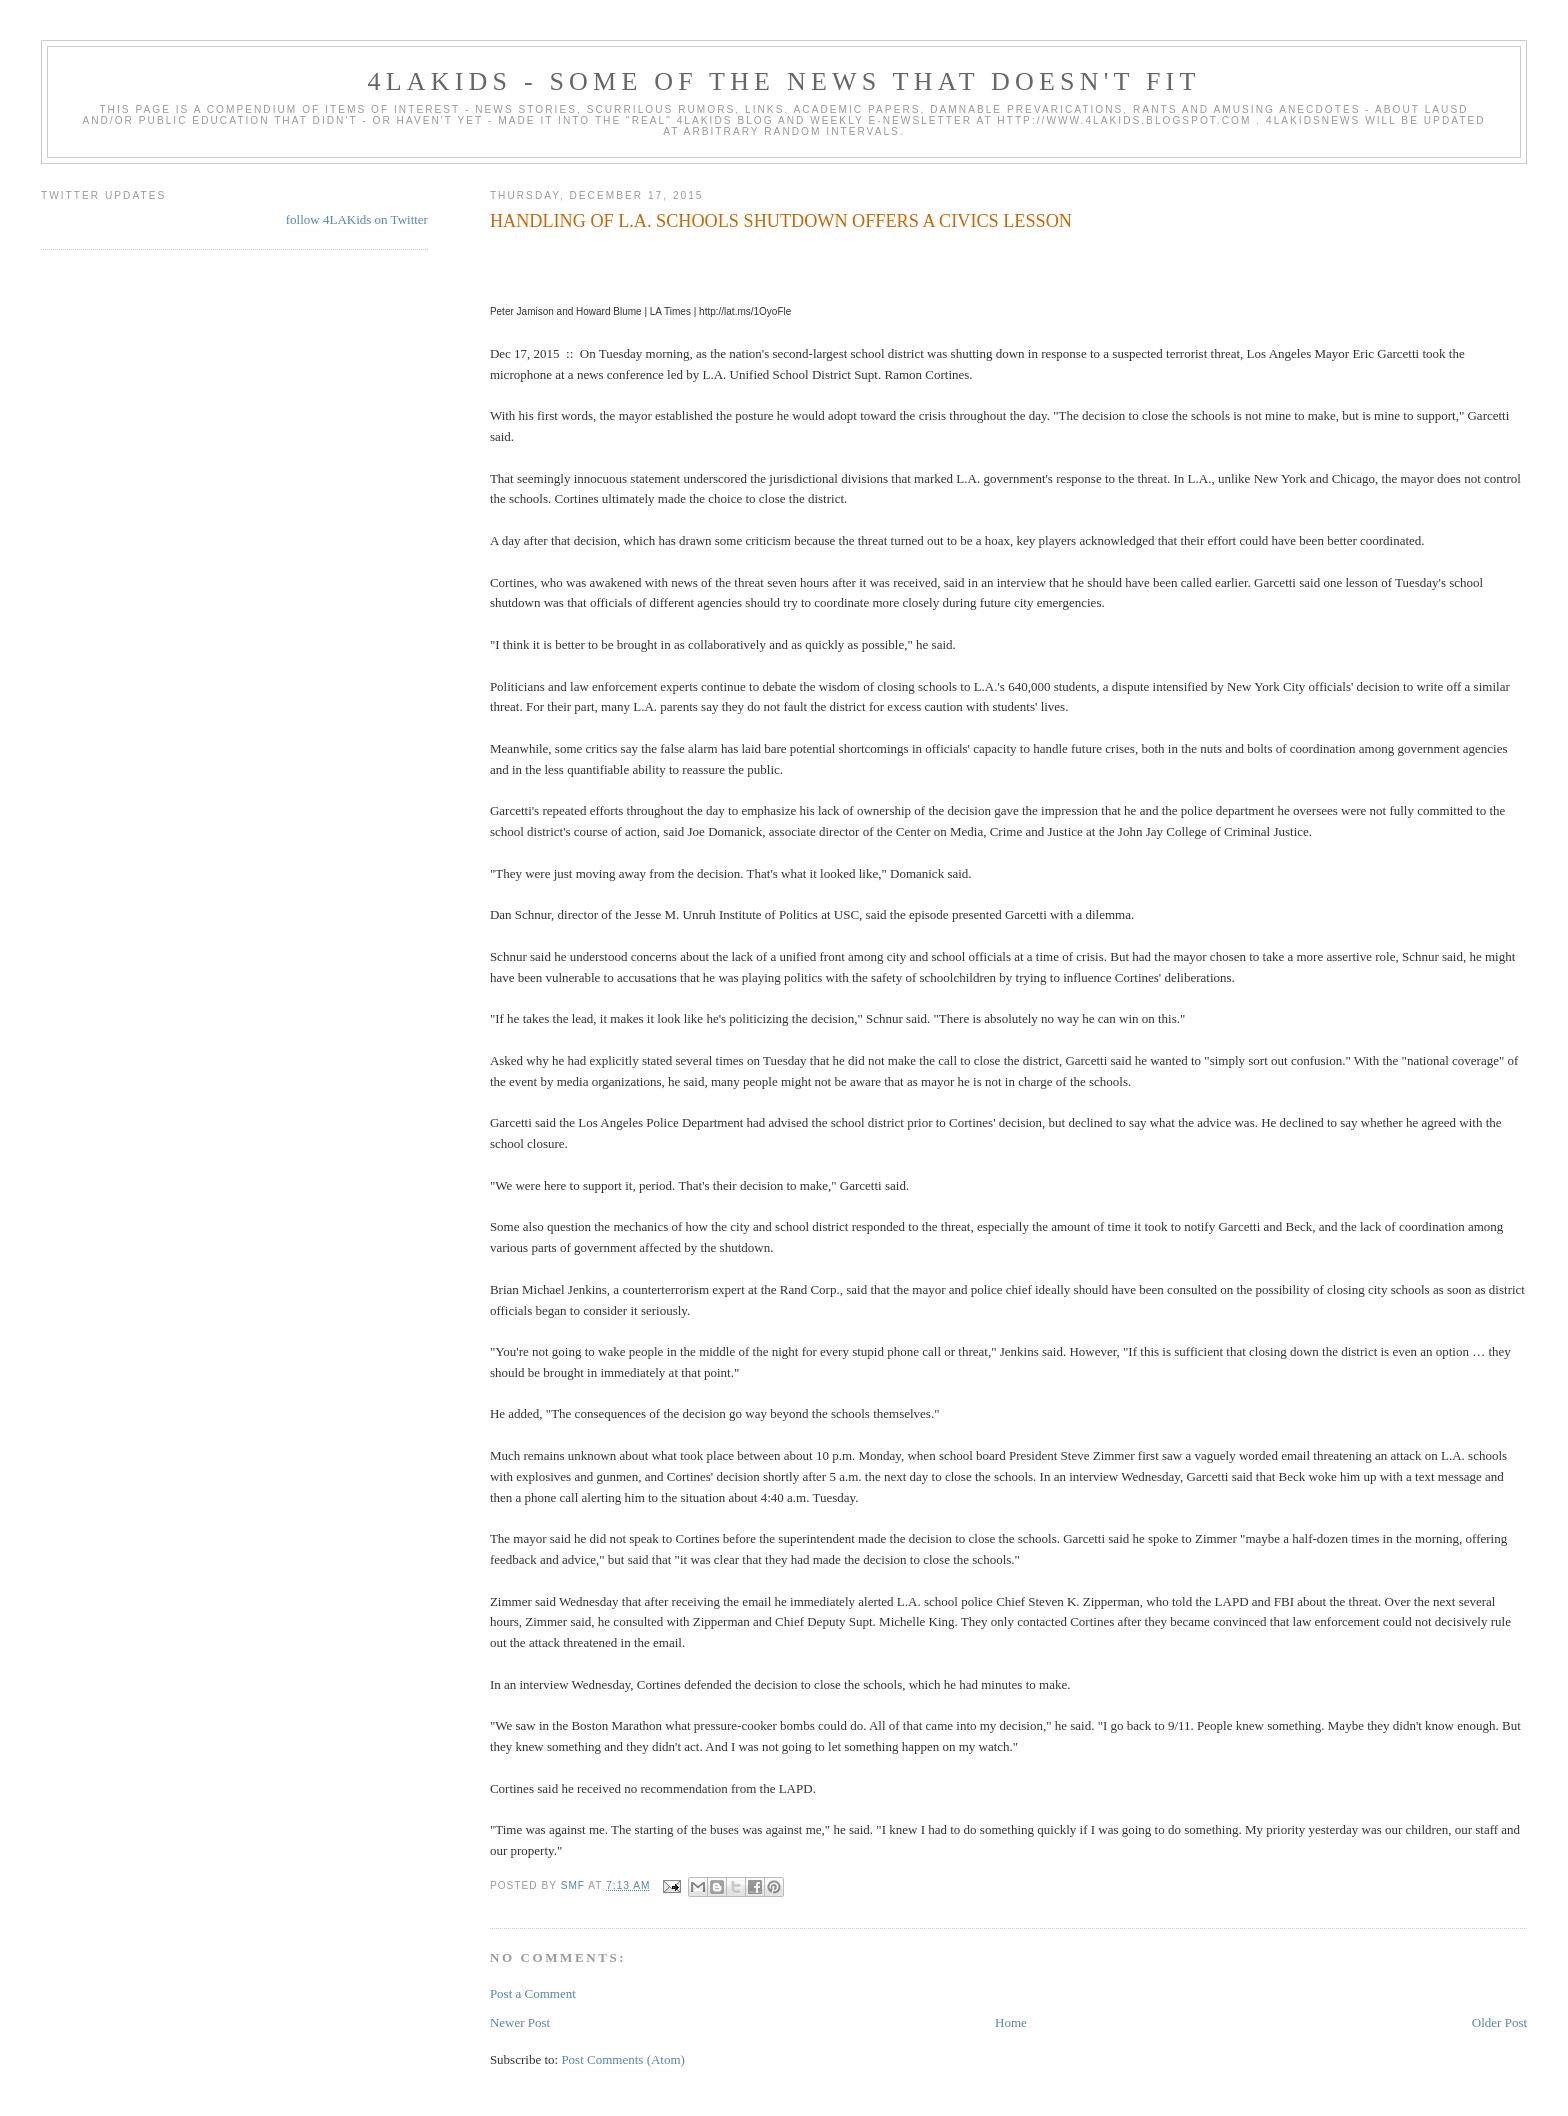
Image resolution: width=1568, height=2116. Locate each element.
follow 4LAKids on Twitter (357, 219)
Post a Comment (533, 1993)
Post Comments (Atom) (623, 2059)
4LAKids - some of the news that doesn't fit (783, 81)
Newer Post (520, 2022)
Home (1011, 2022)
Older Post (1499, 2022)
